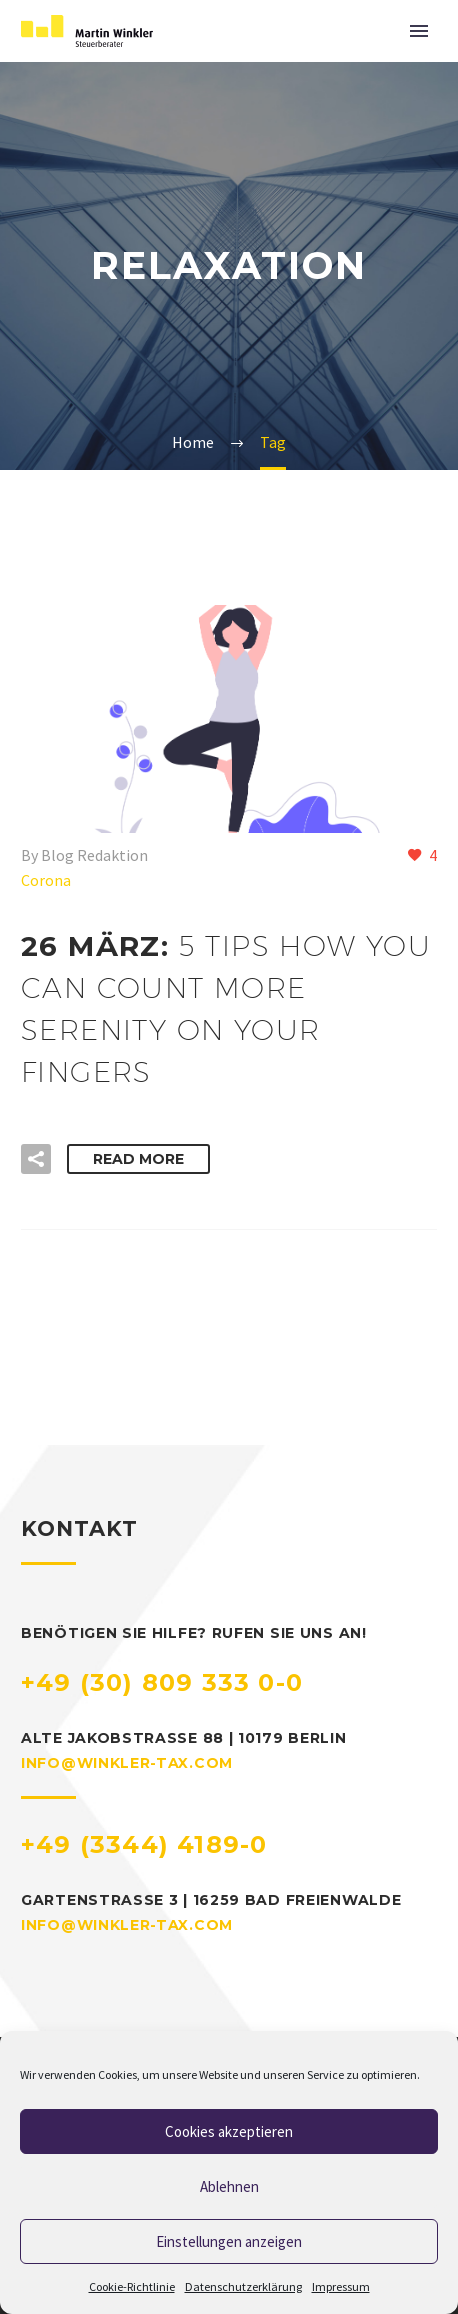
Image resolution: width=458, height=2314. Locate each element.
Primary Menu (419, 31)
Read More (138, 1159)
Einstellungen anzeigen (229, 2241)
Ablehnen (229, 2186)
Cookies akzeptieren (229, 2131)
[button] (36, 1159)
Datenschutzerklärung (243, 2286)
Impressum (341, 2286)
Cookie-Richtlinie (132, 2286)
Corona (46, 880)
